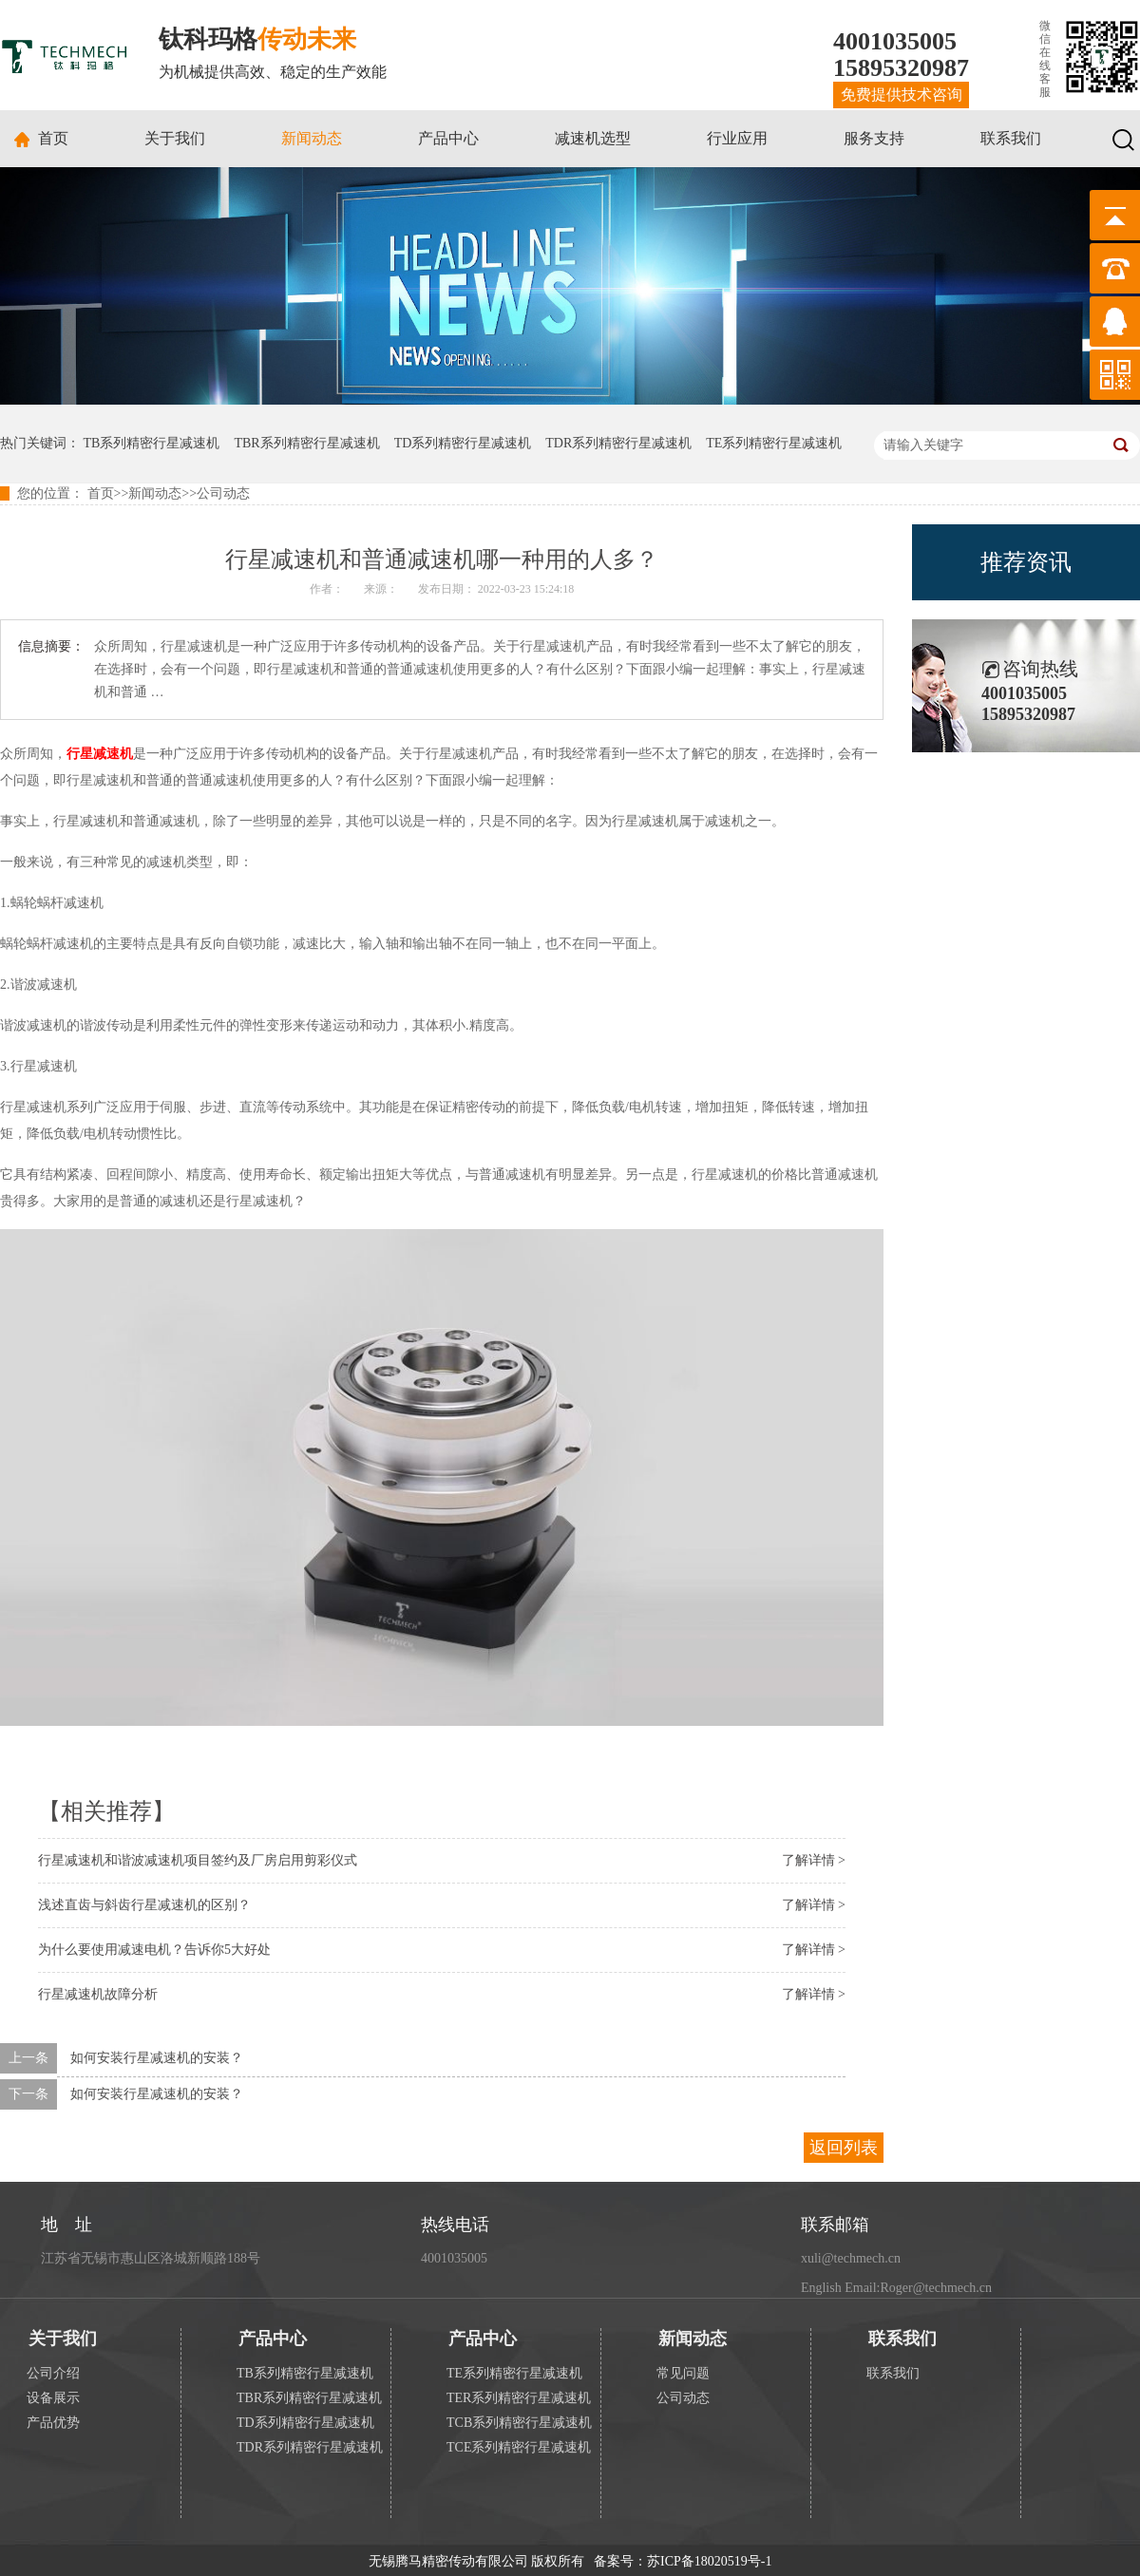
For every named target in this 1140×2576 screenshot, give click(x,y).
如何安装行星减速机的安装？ (156, 2058)
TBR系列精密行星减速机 (306, 443)
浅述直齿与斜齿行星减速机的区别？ (144, 1905)
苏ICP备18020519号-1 (709, 2561)
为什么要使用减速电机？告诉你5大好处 (154, 1949)
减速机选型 (593, 138)
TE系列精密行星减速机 (774, 443)
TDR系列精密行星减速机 (618, 443)
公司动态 (223, 493)
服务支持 (874, 138)
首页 (53, 138)
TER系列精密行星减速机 (518, 2398)
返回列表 (843, 2147)
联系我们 (1010, 138)
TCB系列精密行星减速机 (519, 2422)
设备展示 (53, 2398)
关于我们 (174, 138)
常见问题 (683, 2373)
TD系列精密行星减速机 (463, 443)
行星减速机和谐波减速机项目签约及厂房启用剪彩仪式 (197, 1860)
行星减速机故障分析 (98, 1994)
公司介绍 (53, 2373)
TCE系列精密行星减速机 (518, 2447)
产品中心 (448, 138)
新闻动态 (311, 138)
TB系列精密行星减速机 (152, 443)
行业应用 (737, 138)
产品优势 (53, 2422)
